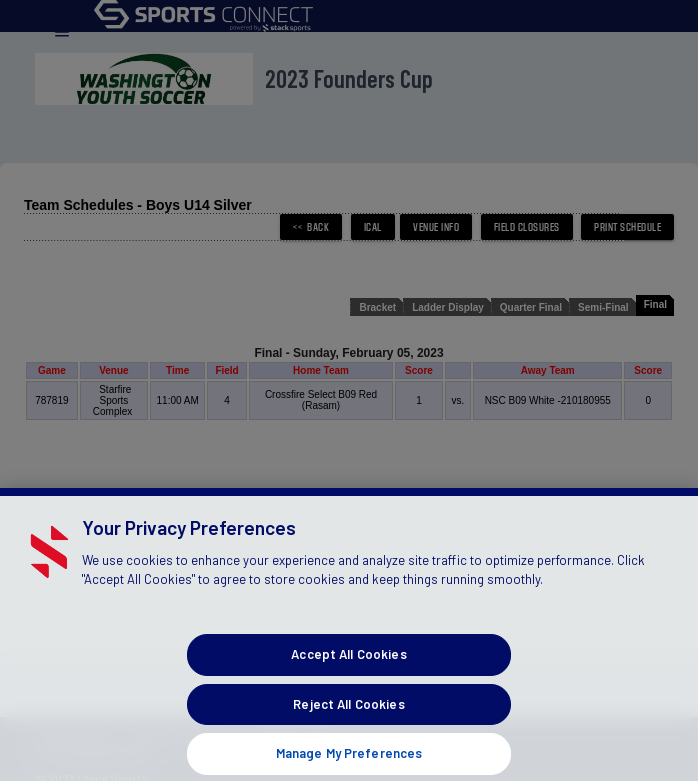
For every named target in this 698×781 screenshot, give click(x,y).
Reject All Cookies (348, 714)
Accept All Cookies (348, 664)
